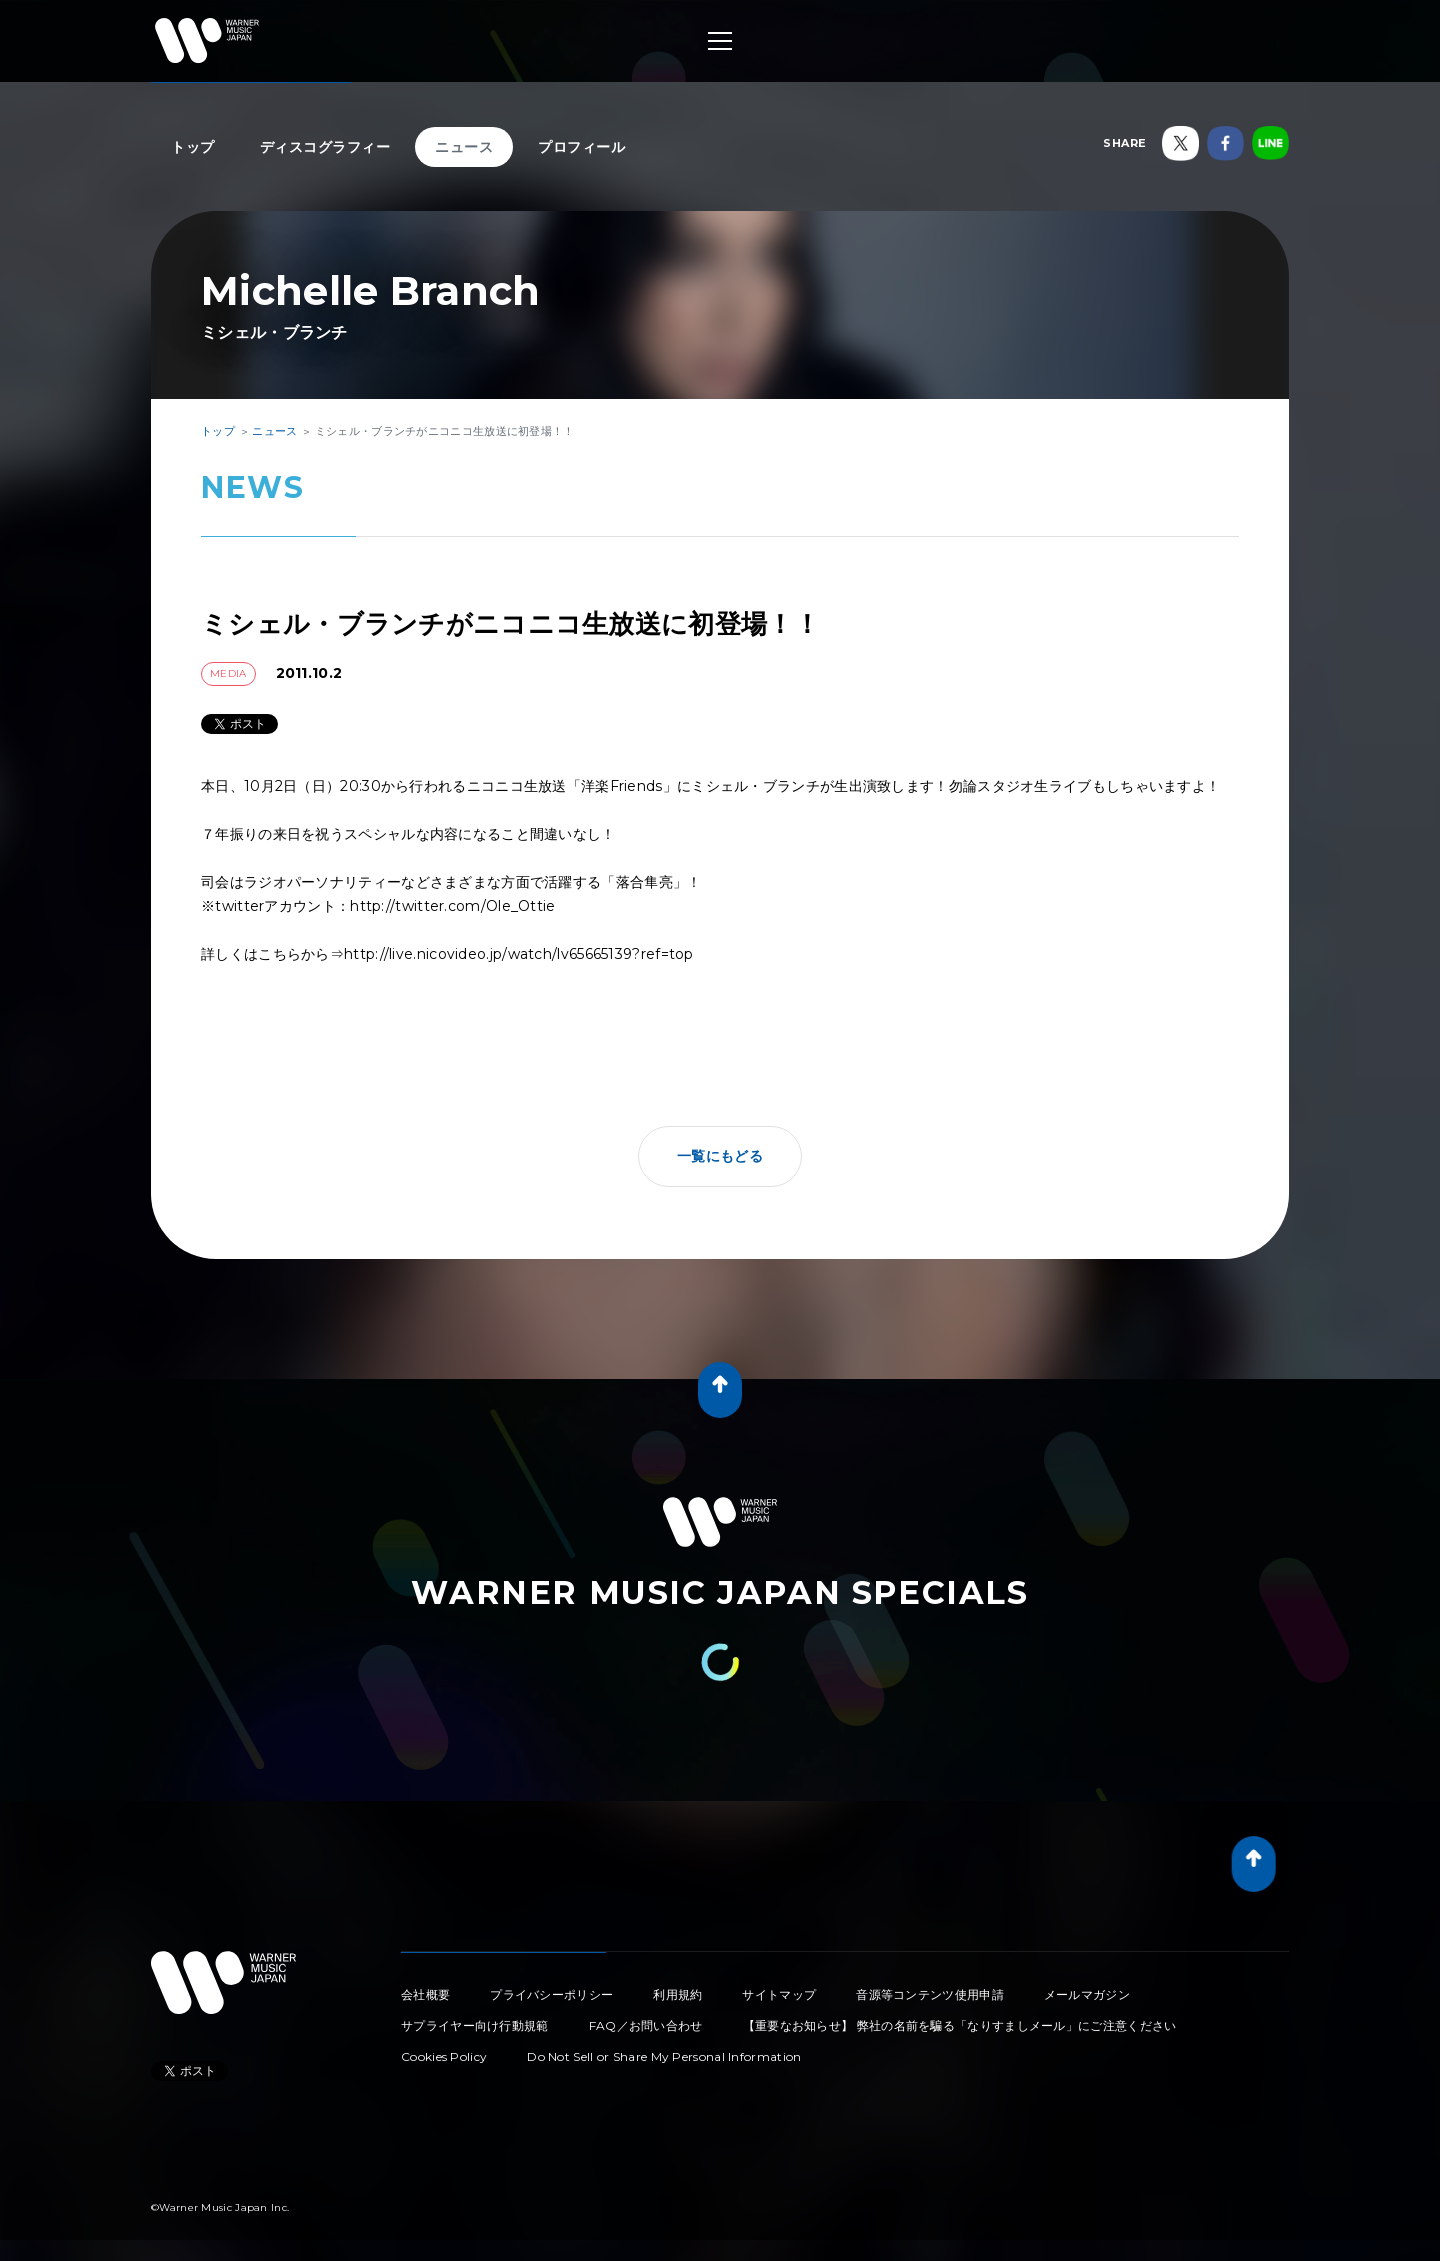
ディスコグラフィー (325, 147)
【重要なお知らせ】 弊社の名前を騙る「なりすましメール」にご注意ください (960, 2025)
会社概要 (425, 1994)
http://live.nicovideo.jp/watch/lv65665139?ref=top (519, 954)
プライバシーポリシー (551, 1994)
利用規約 (677, 1994)
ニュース (464, 147)
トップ (193, 147)
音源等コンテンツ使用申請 (930, 1994)
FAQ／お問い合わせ (646, 2025)
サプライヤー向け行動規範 (475, 2025)
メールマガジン (1087, 1994)
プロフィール (581, 147)
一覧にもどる (720, 1156)
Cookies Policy (444, 2056)
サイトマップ (779, 1994)
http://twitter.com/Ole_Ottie (452, 906)
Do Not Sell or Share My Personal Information (664, 2056)
